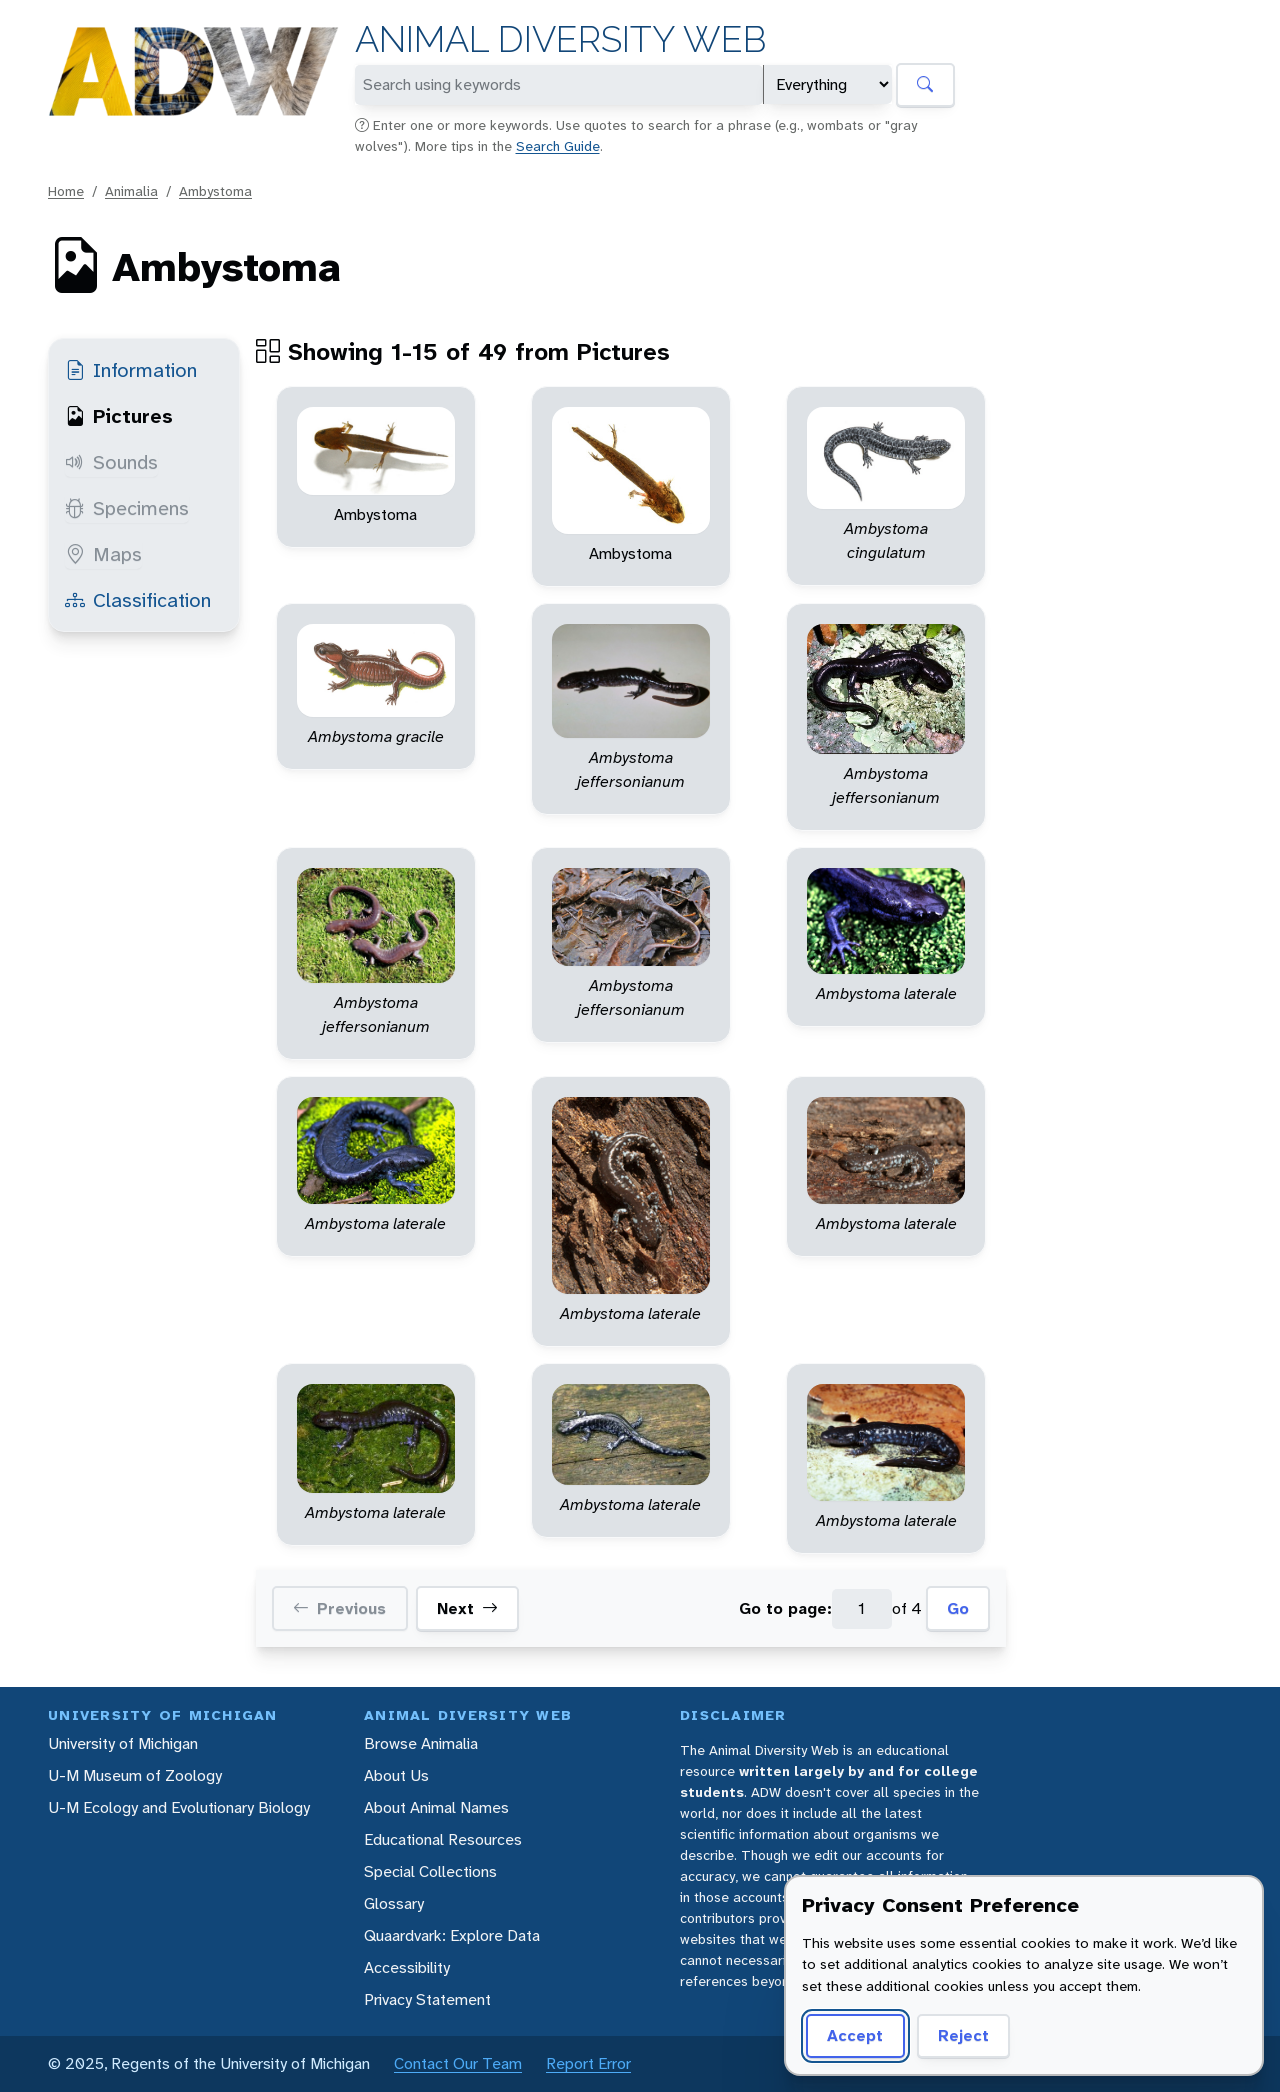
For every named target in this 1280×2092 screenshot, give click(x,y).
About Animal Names (436, 1807)
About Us (396, 1775)
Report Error (588, 2063)
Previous (339, 1609)
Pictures (119, 416)
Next (467, 1609)
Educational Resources (443, 1839)
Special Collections (430, 1871)
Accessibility (407, 1967)
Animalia (131, 191)
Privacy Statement (427, 1999)
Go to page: (785, 1608)
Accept (855, 2035)
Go (958, 1608)
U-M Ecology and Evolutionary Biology (179, 1807)
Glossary (394, 1903)
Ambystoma (215, 191)
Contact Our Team (458, 2063)
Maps (103, 554)
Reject (963, 2035)
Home (66, 191)
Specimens (127, 508)
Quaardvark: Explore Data (452, 1935)
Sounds (111, 462)
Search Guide (558, 146)
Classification (138, 600)
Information (131, 370)
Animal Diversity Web (560, 39)
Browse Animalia (421, 1743)
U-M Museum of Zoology (135, 1775)
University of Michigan (123, 1743)
